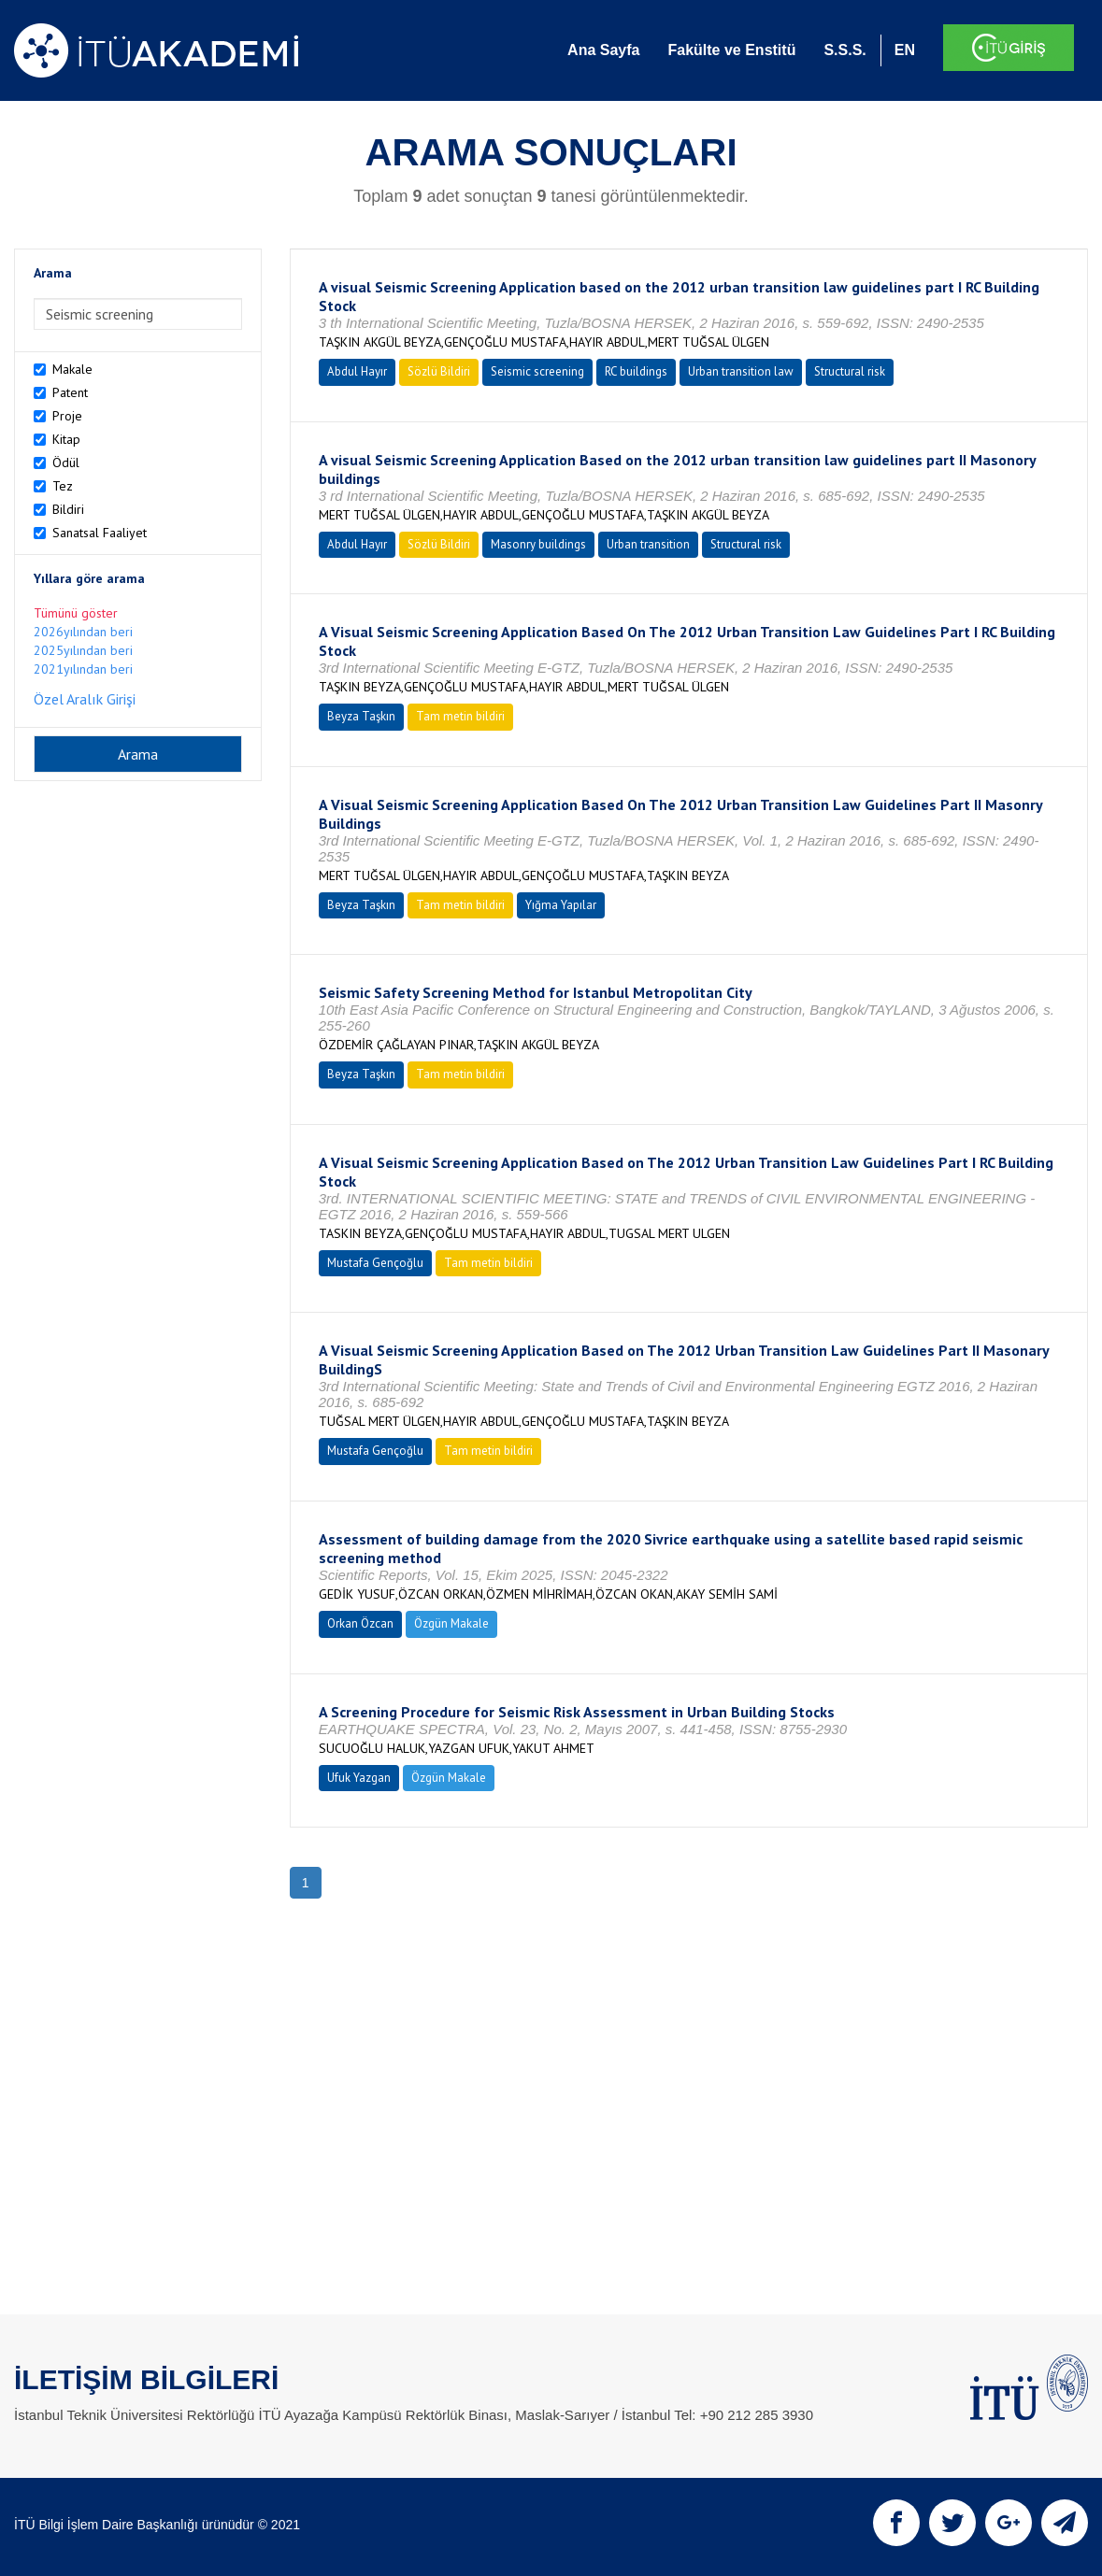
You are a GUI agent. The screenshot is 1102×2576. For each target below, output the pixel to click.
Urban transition (648, 544)
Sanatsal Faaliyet (99, 532)
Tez (62, 485)
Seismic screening (537, 371)
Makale (72, 369)
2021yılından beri (83, 669)
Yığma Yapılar (560, 905)
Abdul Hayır (357, 371)
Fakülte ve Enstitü (731, 50)
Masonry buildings (538, 544)
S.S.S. (844, 50)
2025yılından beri (83, 650)
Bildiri (68, 509)
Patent (70, 392)
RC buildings (636, 371)
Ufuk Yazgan (359, 1778)
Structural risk (849, 371)
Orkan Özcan (360, 1623)
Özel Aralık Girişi (85, 699)
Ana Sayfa (603, 50)
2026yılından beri (83, 631)
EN (904, 50)
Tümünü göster (76, 613)
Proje (67, 415)
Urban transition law (741, 371)
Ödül (65, 462)
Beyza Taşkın (361, 716)
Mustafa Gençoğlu (375, 1263)
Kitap (66, 439)
